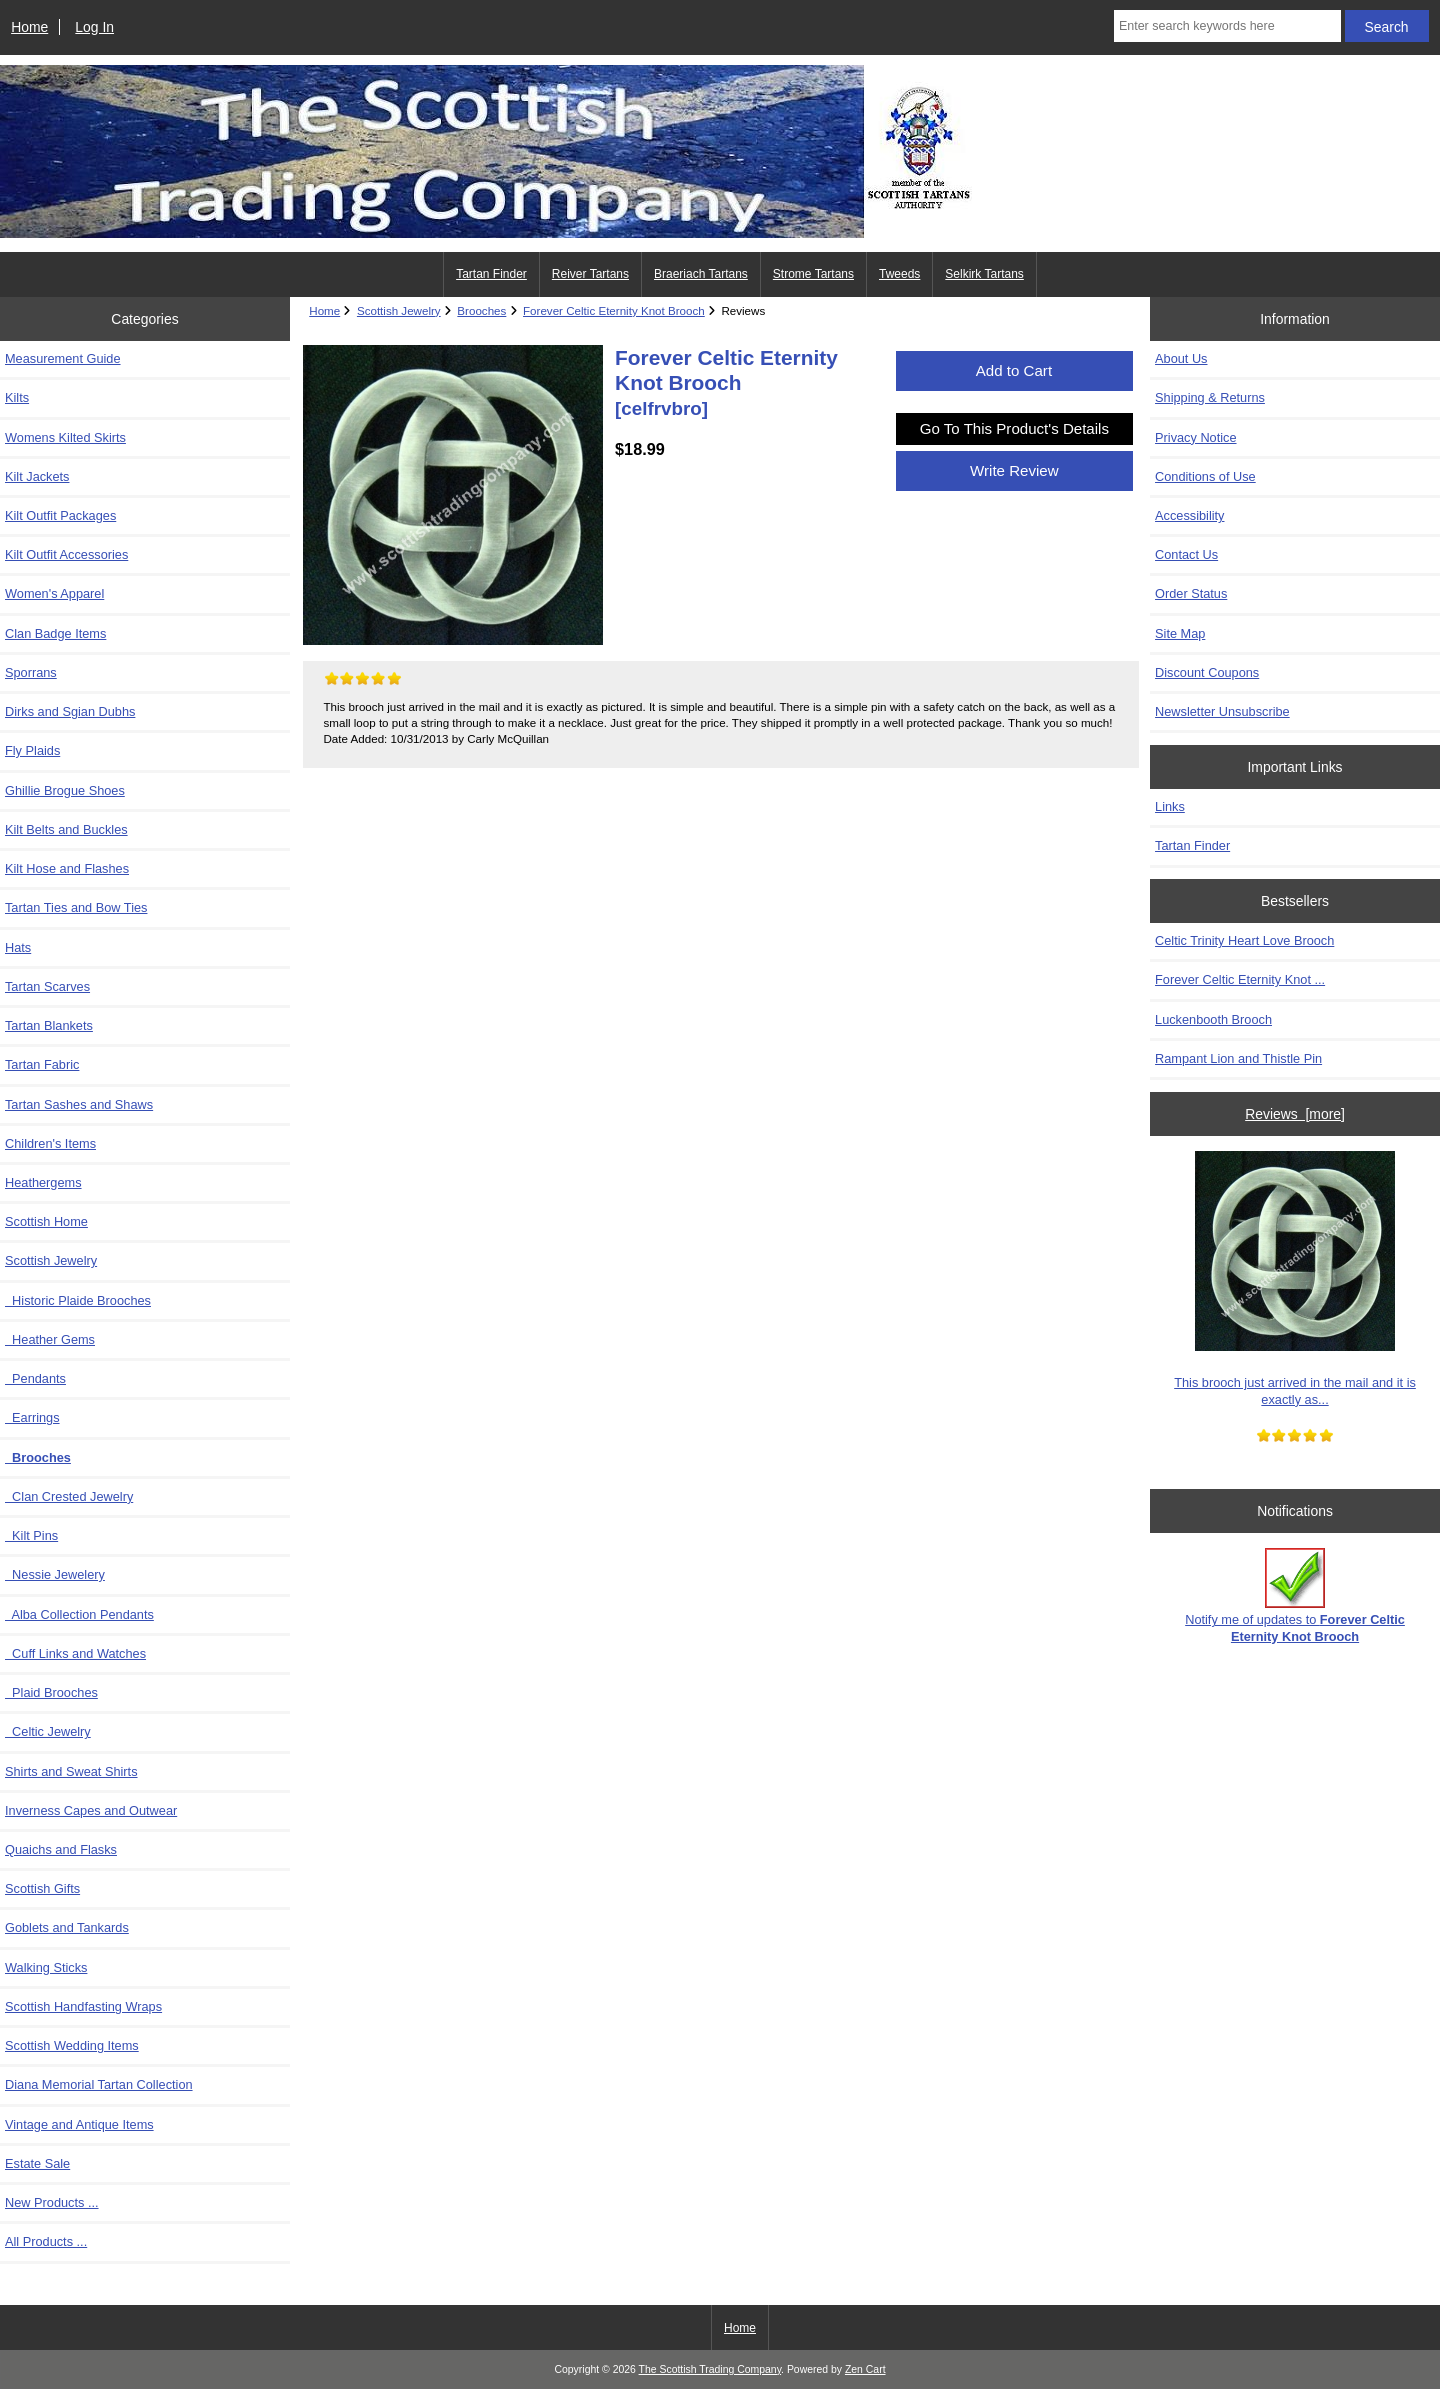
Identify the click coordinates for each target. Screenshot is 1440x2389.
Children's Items (50, 1143)
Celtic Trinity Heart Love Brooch (1244, 940)
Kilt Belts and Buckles (66, 829)
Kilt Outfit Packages (60, 515)
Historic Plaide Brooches (78, 1300)
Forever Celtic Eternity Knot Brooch (614, 310)
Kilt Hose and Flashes (67, 868)
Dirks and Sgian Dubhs (70, 711)
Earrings (32, 1417)
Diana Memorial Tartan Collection (99, 2084)
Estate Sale (37, 2163)
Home (29, 27)
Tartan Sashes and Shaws (79, 1104)
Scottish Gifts (42, 1888)
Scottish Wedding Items (72, 2045)
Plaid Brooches (51, 1692)
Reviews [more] (1295, 1114)
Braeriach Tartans (701, 274)
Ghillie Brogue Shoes (65, 790)
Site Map (1180, 633)
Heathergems (43, 1182)
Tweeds (899, 274)
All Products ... (46, 2241)
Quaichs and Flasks (61, 1849)
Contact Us (1186, 554)
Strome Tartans (813, 274)
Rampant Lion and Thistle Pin (1238, 1058)
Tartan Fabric (42, 1064)
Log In (94, 27)
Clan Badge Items (55, 633)
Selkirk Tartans (984, 274)
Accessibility (1189, 515)
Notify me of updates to (1295, 1595)
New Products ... (52, 2202)
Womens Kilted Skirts (65, 437)
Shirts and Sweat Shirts (71, 1771)
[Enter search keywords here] (1227, 26)
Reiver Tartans (590, 274)
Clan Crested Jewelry (69, 1496)
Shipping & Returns (1210, 397)
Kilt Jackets (37, 476)
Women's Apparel (54, 593)
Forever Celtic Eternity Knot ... (1240, 979)
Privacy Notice (1195, 437)
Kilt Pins (31, 1535)
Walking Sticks (46, 1967)
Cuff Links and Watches (75, 1653)
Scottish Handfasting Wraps (83, 2006)
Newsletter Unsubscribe (1222, 711)
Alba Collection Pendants (79, 1614)
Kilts (17, 397)
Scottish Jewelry (399, 310)
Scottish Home (46, 1221)
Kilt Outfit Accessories (66, 554)
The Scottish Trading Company (710, 2369)
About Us (1181, 358)
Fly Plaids (32, 750)
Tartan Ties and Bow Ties (76, 907)
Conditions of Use (1205, 476)
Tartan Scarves (47, 986)
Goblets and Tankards (67, 1927)
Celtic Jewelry (48, 1731)
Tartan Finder (491, 274)
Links (1170, 806)
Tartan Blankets (49, 1025)
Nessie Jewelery (55, 1574)
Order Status (1191, 593)
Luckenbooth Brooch (1213, 1019)
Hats (18, 947)
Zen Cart (865, 2369)
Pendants (35, 1378)
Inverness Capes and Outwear (91, 1810)
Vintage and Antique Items (79, 2124)
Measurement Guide (63, 358)
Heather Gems (50, 1339)
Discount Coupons (1207, 672)
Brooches (481, 310)
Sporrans (31, 672)
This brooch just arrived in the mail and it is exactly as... (1295, 1278)
